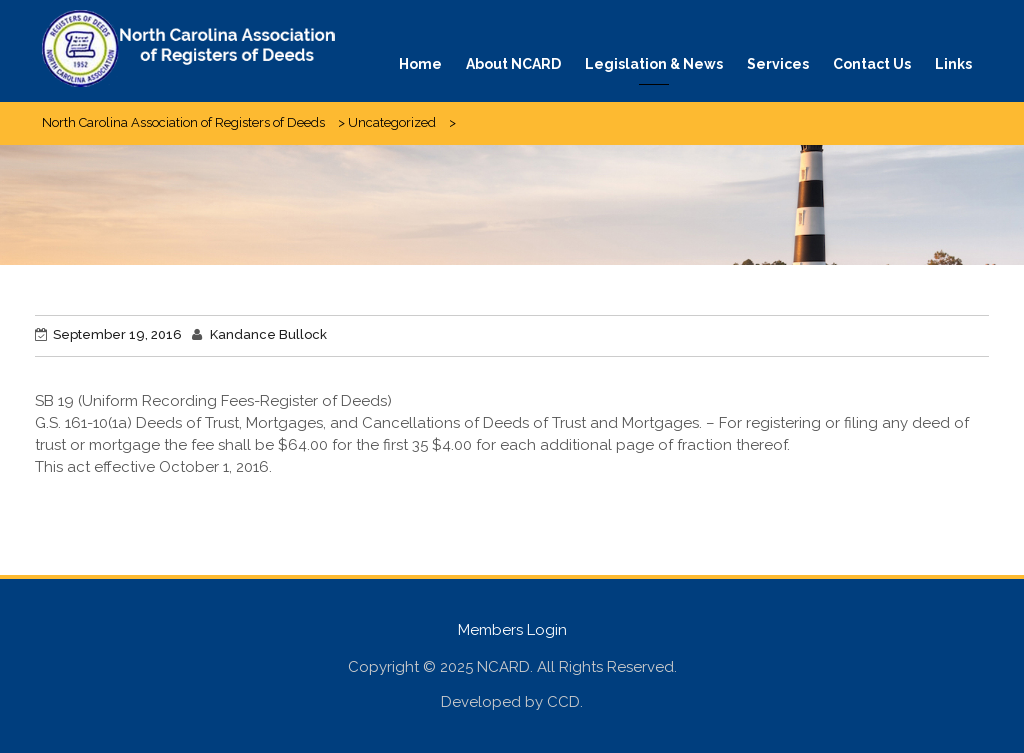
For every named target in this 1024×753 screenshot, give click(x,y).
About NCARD (513, 64)
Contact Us (872, 64)
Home (420, 64)
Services (778, 64)
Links (953, 64)
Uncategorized (392, 122)
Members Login (512, 630)
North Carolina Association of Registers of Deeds (183, 122)
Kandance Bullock (268, 334)
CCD (563, 702)
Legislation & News (654, 64)
